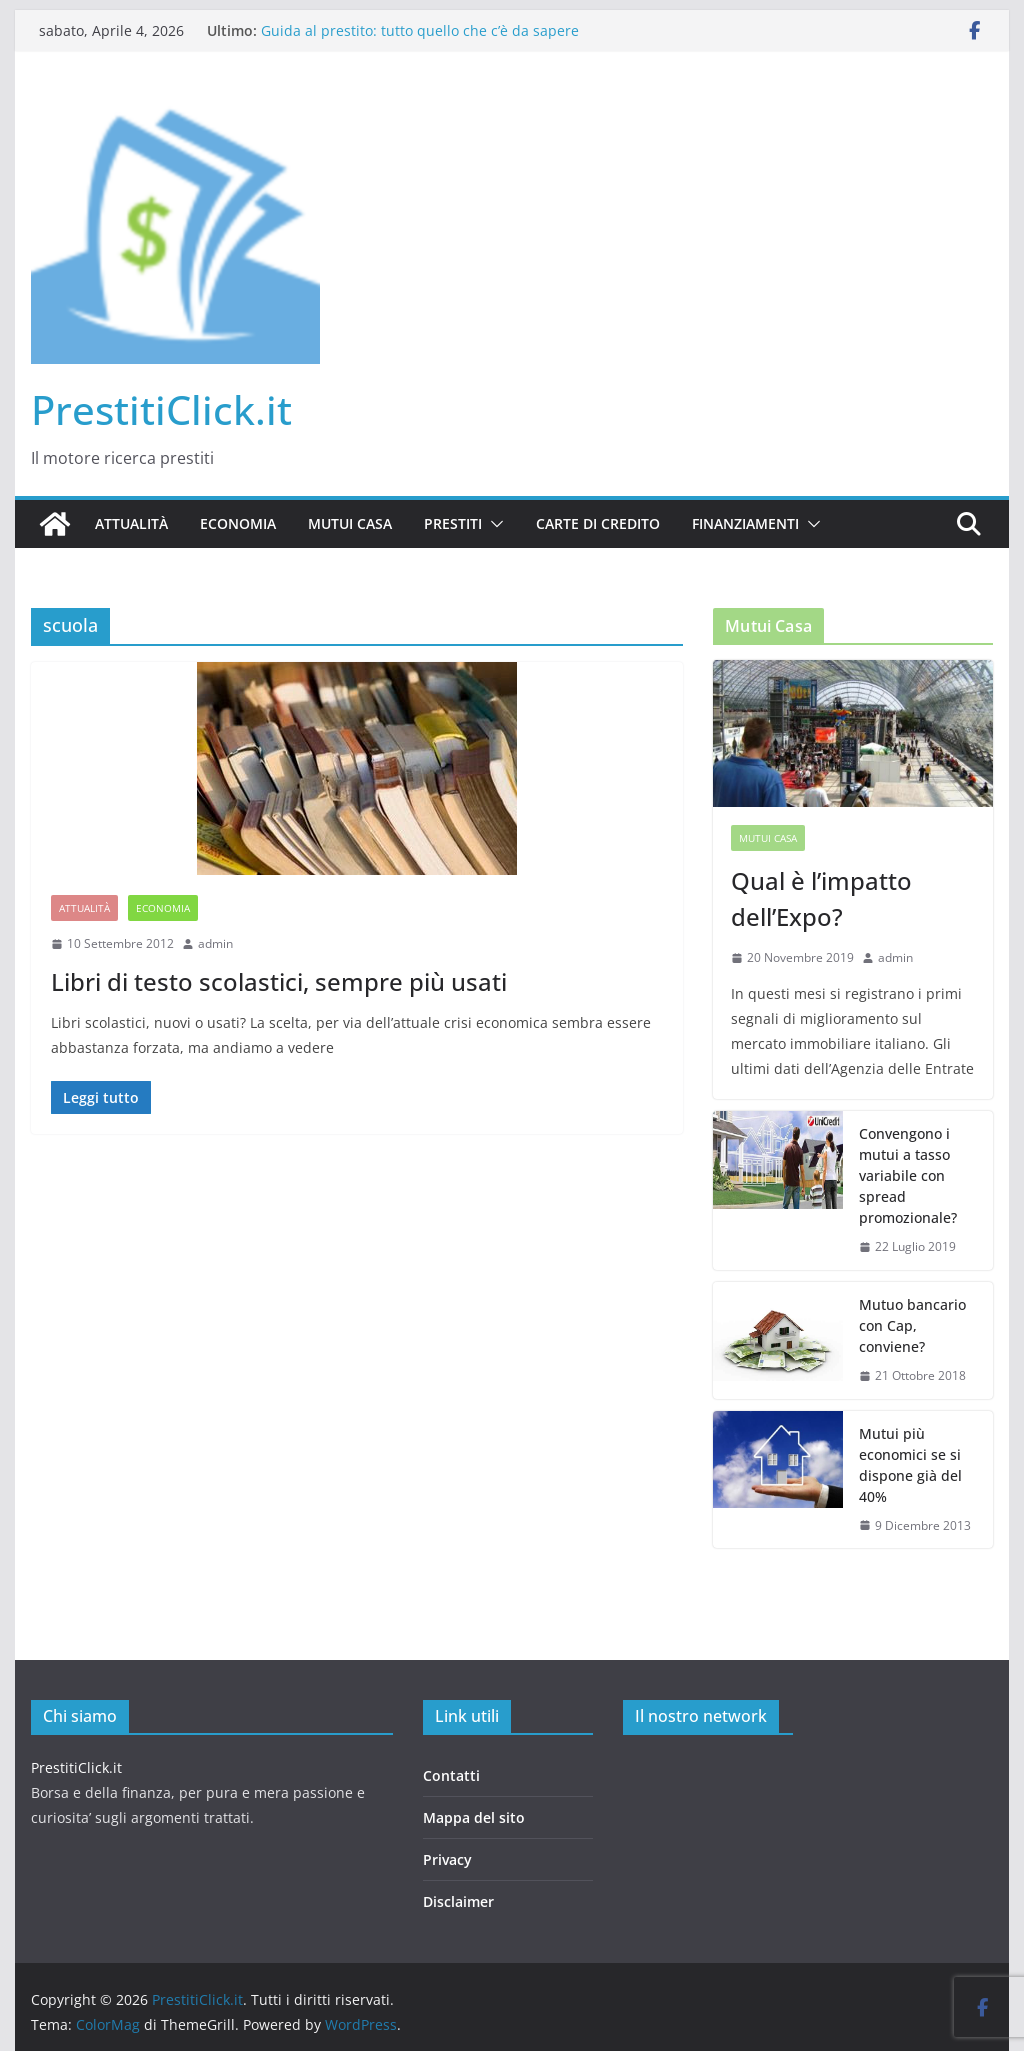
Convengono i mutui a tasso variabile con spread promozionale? (908, 1175)
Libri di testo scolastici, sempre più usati (279, 981)
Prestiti (453, 523)
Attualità (131, 523)
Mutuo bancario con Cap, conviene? (912, 1325)
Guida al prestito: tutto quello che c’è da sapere (420, 30)
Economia (238, 523)
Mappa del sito (474, 1817)
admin (215, 943)
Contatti (451, 1775)
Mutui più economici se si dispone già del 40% (910, 1465)
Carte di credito (598, 523)
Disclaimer (458, 1901)
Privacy (447, 1859)
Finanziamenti (745, 523)
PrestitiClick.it (161, 409)
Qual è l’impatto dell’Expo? (821, 898)
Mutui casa (350, 523)
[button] (493, 524)
